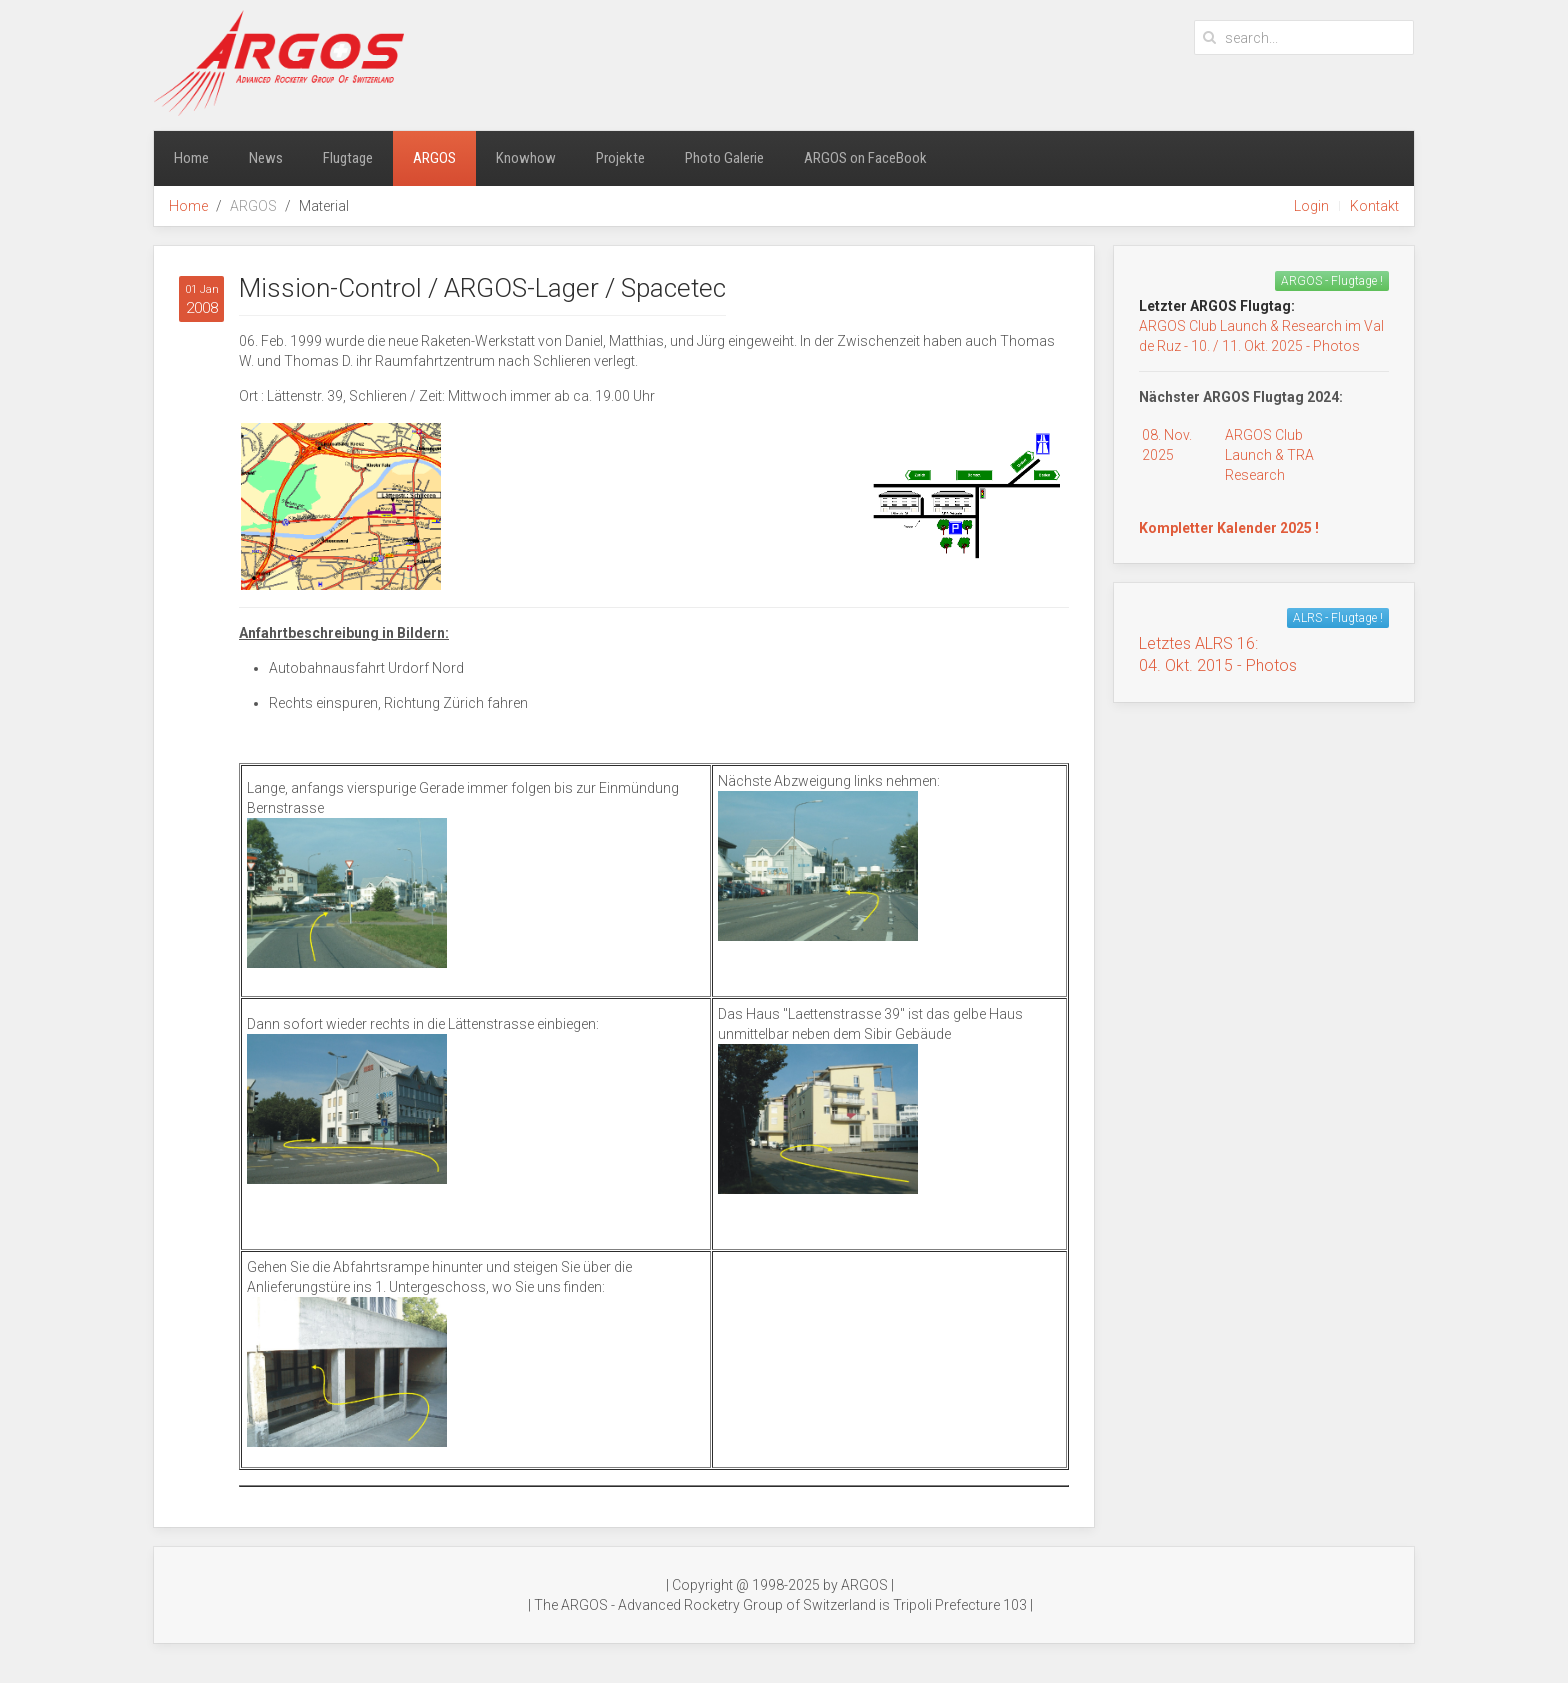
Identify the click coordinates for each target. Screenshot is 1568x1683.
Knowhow (526, 158)
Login (1311, 206)
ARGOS (434, 158)
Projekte (620, 158)
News (266, 158)
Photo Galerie (724, 158)
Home (191, 158)
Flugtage (348, 158)
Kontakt (1374, 206)
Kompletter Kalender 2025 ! (1229, 528)
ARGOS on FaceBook (865, 158)
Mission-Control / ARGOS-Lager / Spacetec (482, 288)
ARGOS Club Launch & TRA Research (1269, 455)
